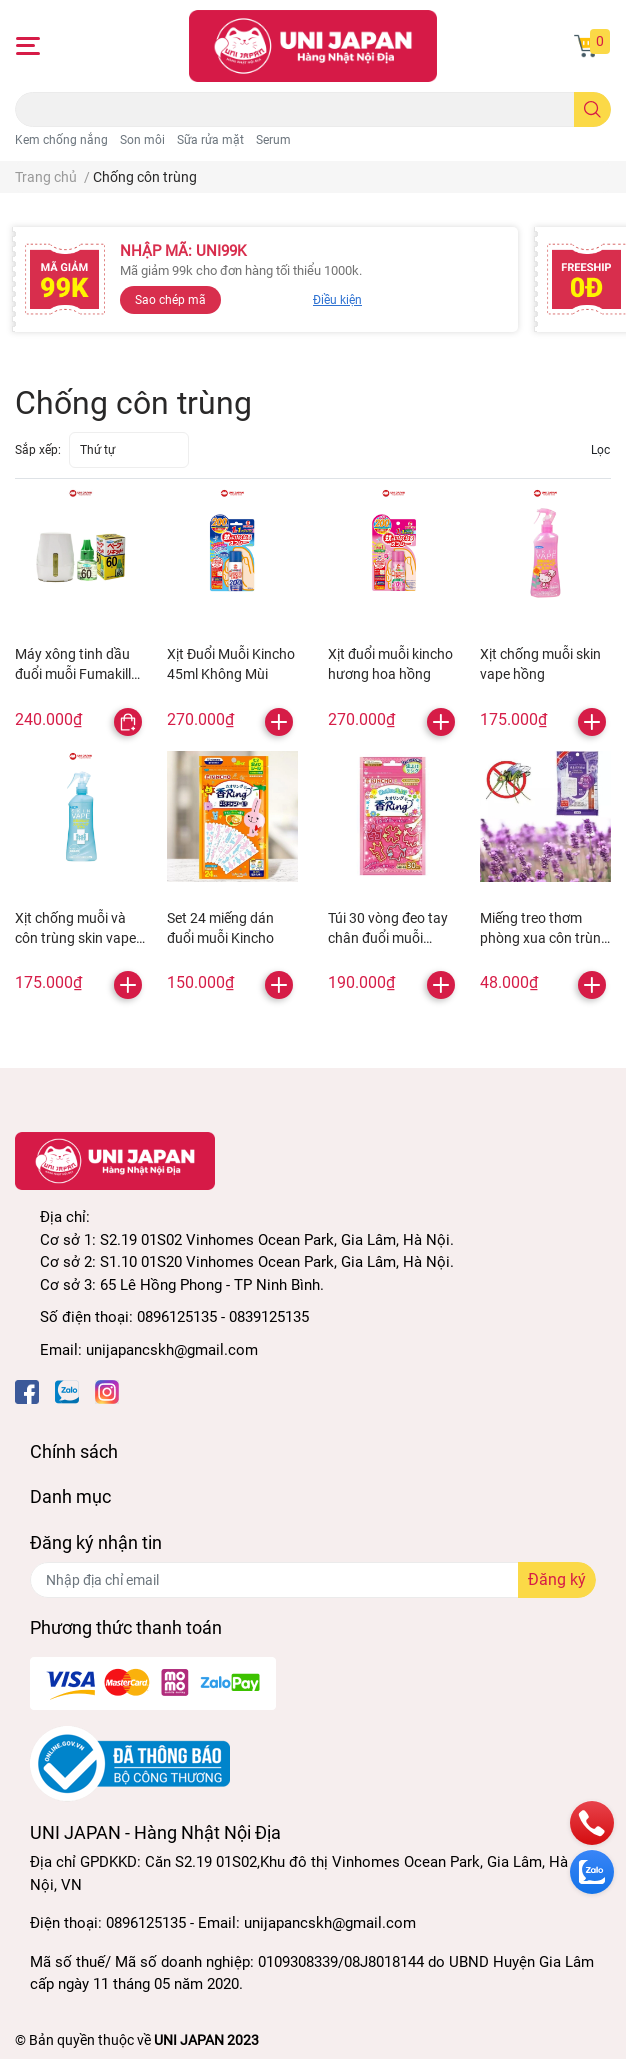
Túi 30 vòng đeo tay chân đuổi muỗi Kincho (388, 937)
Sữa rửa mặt (210, 140)
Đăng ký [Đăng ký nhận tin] (557, 1579)
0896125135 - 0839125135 (223, 1317)
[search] (592, 109)
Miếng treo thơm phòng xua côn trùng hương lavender (544, 937)
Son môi (142, 140)
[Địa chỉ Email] (313, 1580)
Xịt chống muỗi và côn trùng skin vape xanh (75, 937)
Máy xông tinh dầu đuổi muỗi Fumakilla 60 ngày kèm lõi (77, 673)
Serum (273, 140)
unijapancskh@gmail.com (172, 1350)
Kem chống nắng (61, 140)
